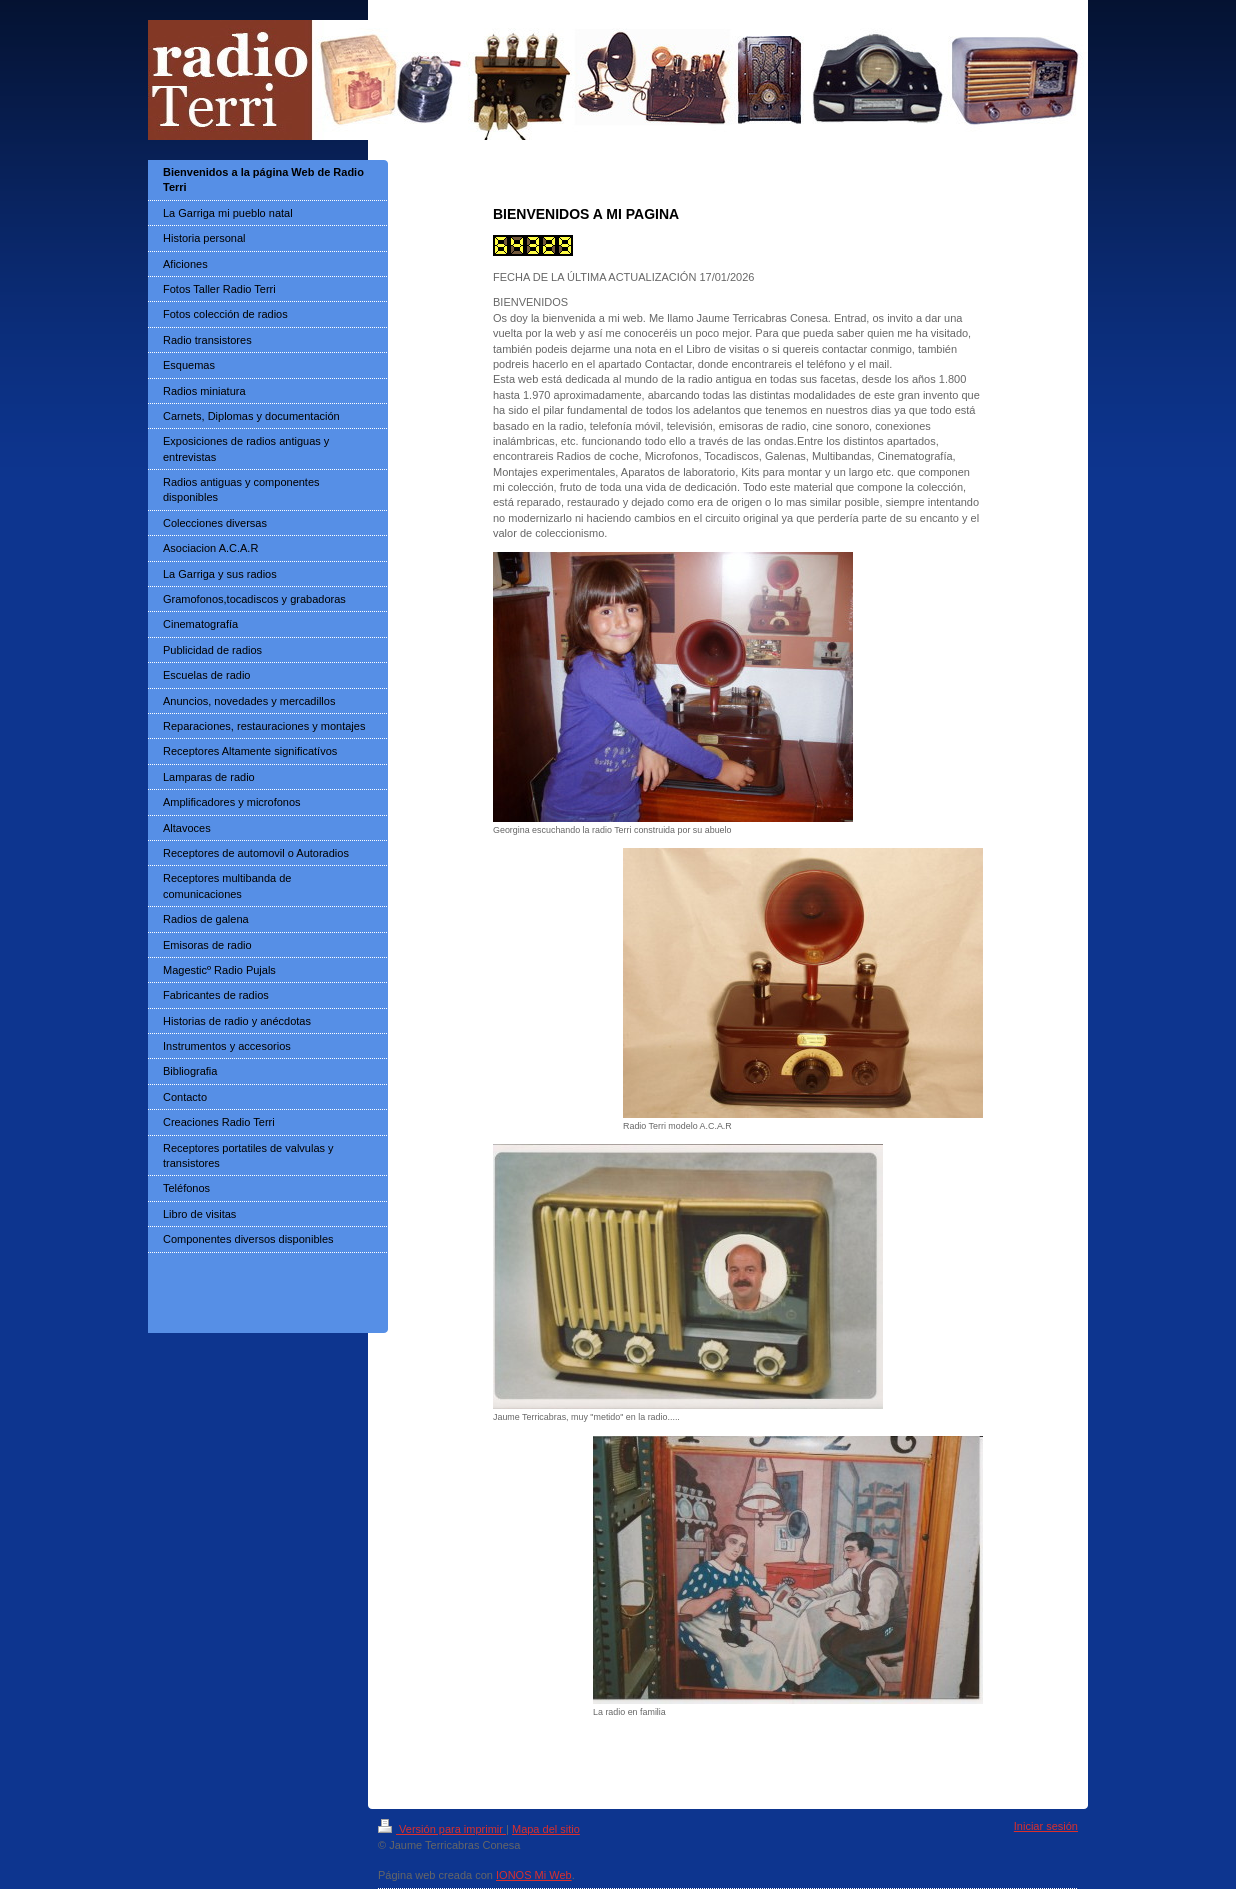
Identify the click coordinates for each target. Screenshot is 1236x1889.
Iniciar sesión (1046, 1826)
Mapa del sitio (546, 1829)
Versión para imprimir (442, 1829)
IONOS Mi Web (534, 1875)
